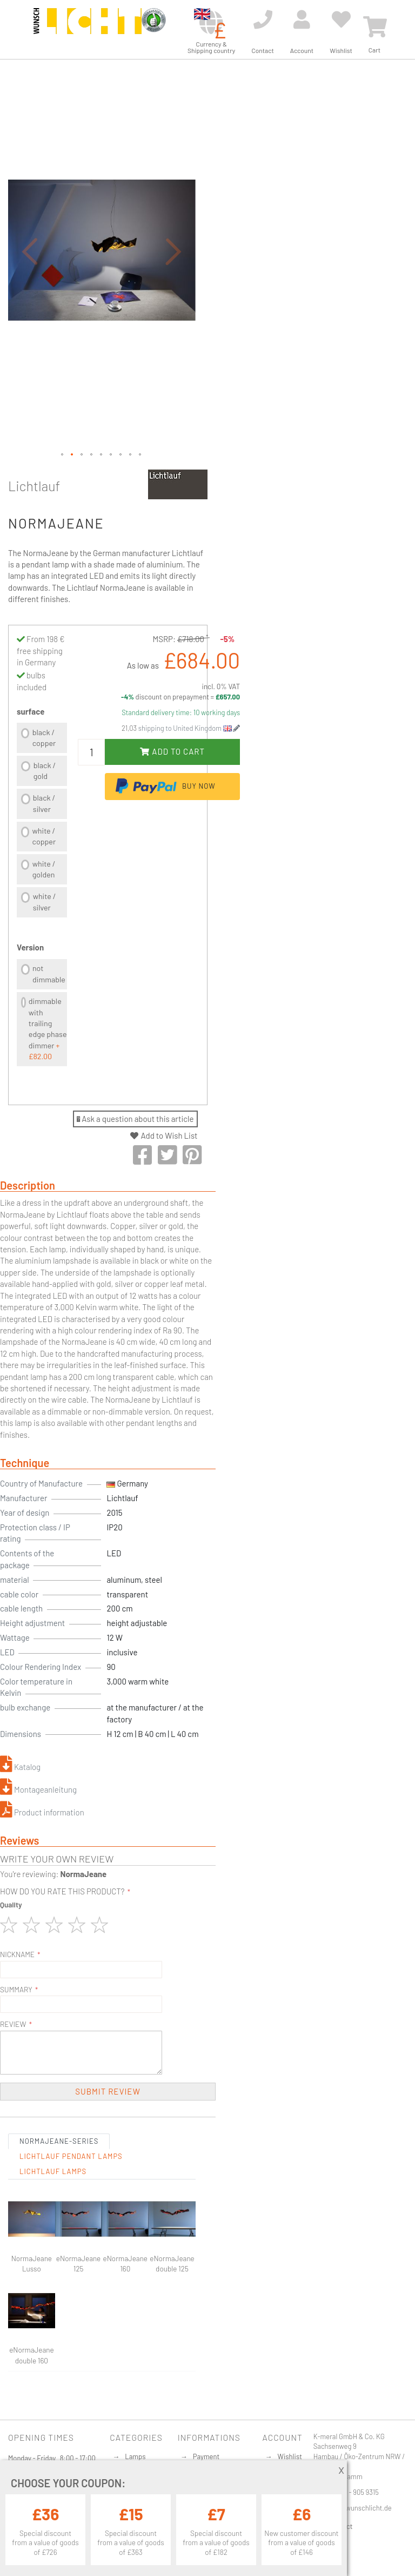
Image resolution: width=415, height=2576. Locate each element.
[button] (29, 251)
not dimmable (48, 973)
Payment (206, 2456)
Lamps (135, 2456)
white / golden (44, 869)
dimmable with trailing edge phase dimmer (48, 1028)
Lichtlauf (34, 486)
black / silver (44, 803)
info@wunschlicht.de (360, 2508)
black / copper (44, 738)
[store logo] (88, 28)
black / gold (45, 771)
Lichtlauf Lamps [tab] (52, 2171)
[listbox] (42, 821)
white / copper (44, 836)
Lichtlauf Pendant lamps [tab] (71, 2156)
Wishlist (290, 2456)
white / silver (44, 901)
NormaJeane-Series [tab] (58, 2141)
